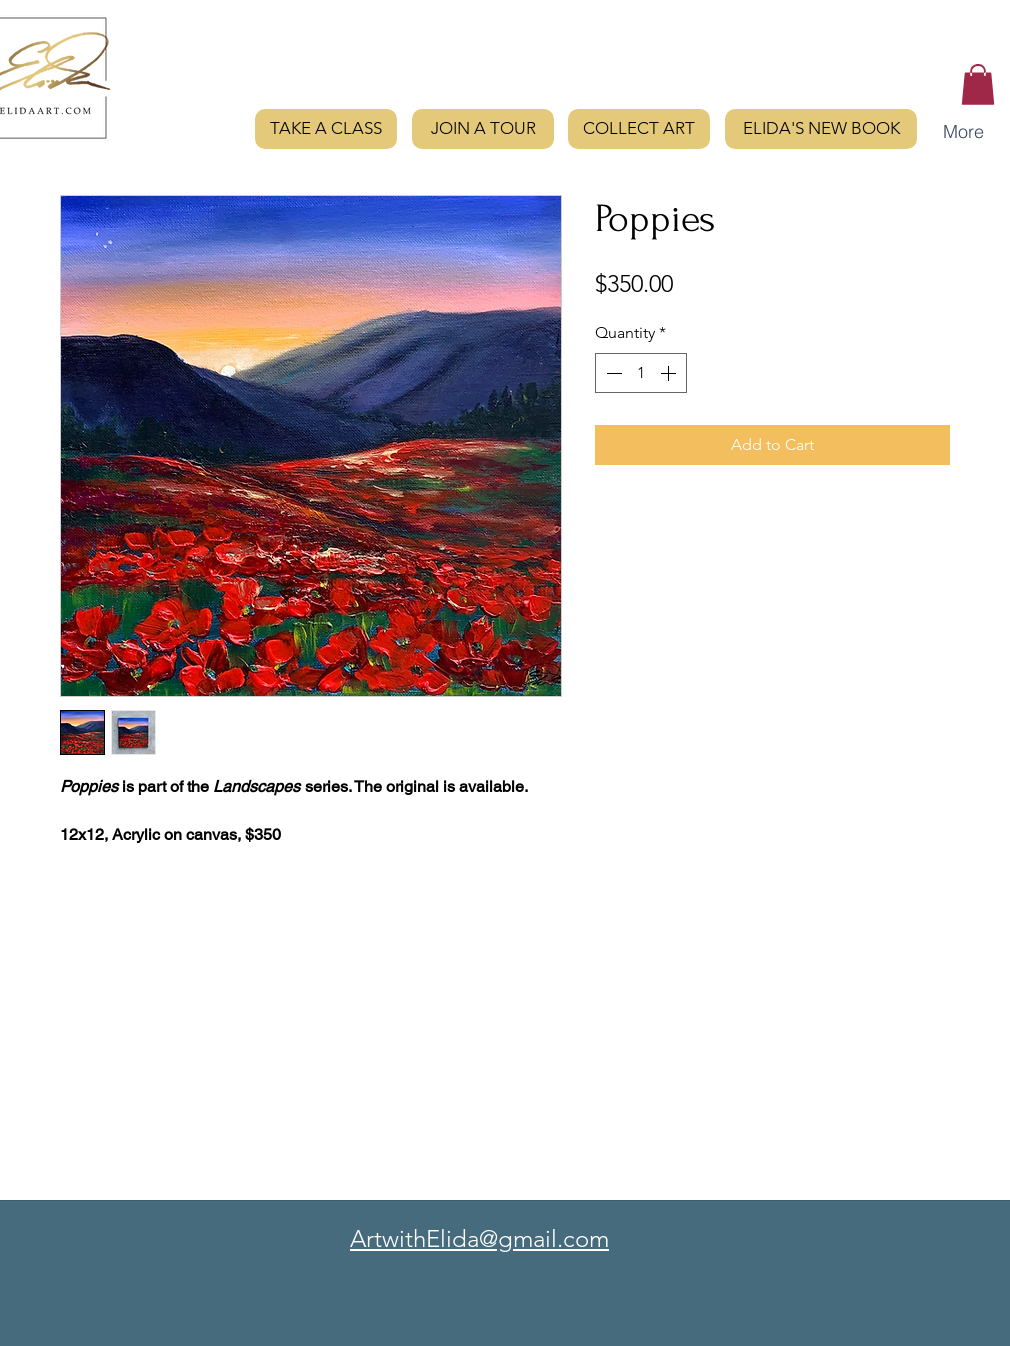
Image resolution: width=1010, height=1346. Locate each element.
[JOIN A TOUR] (483, 129)
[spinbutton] (641, 373)
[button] (978, 84)
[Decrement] (612, 373)
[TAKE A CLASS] (326, 129)
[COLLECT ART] (639, 129)
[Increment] (670, 373)
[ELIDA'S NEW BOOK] (821, 129)
